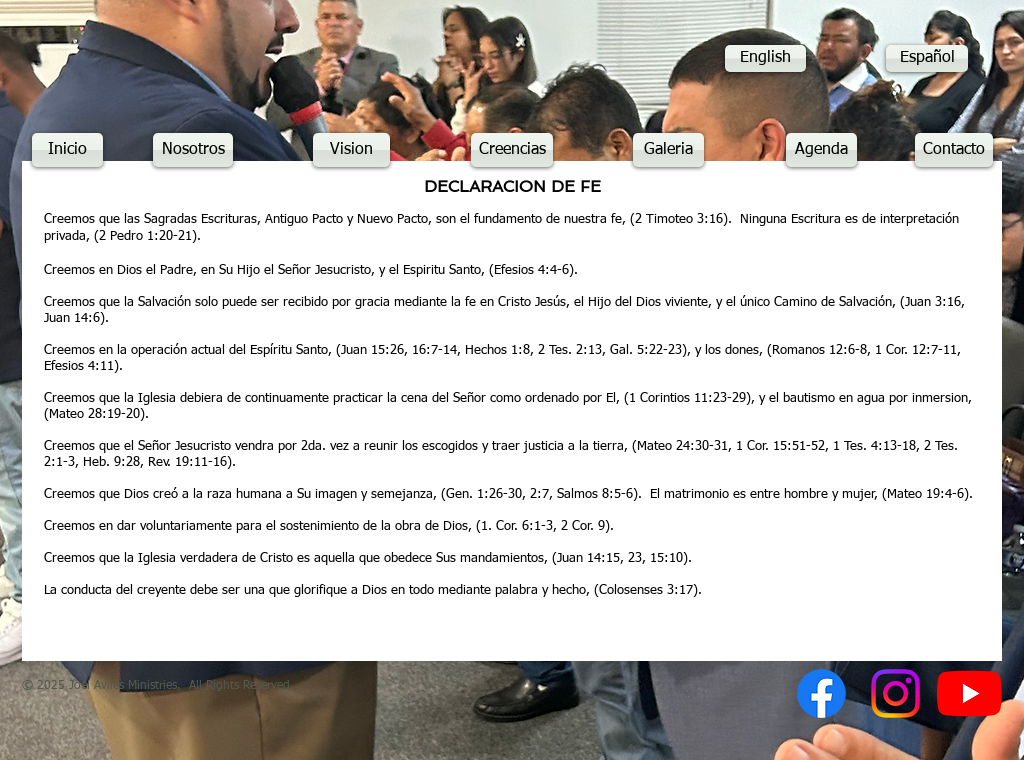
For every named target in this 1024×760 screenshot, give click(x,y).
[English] (765, 58)
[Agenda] (821, 150)
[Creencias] (512, 150)
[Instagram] (895, 693)
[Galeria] (668, 150)
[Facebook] (821, 693)
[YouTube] (969, 693)
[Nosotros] (193, 150)
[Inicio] (67, 150)
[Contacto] (954, 150)
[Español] (927, 58)
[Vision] (351, 150)
